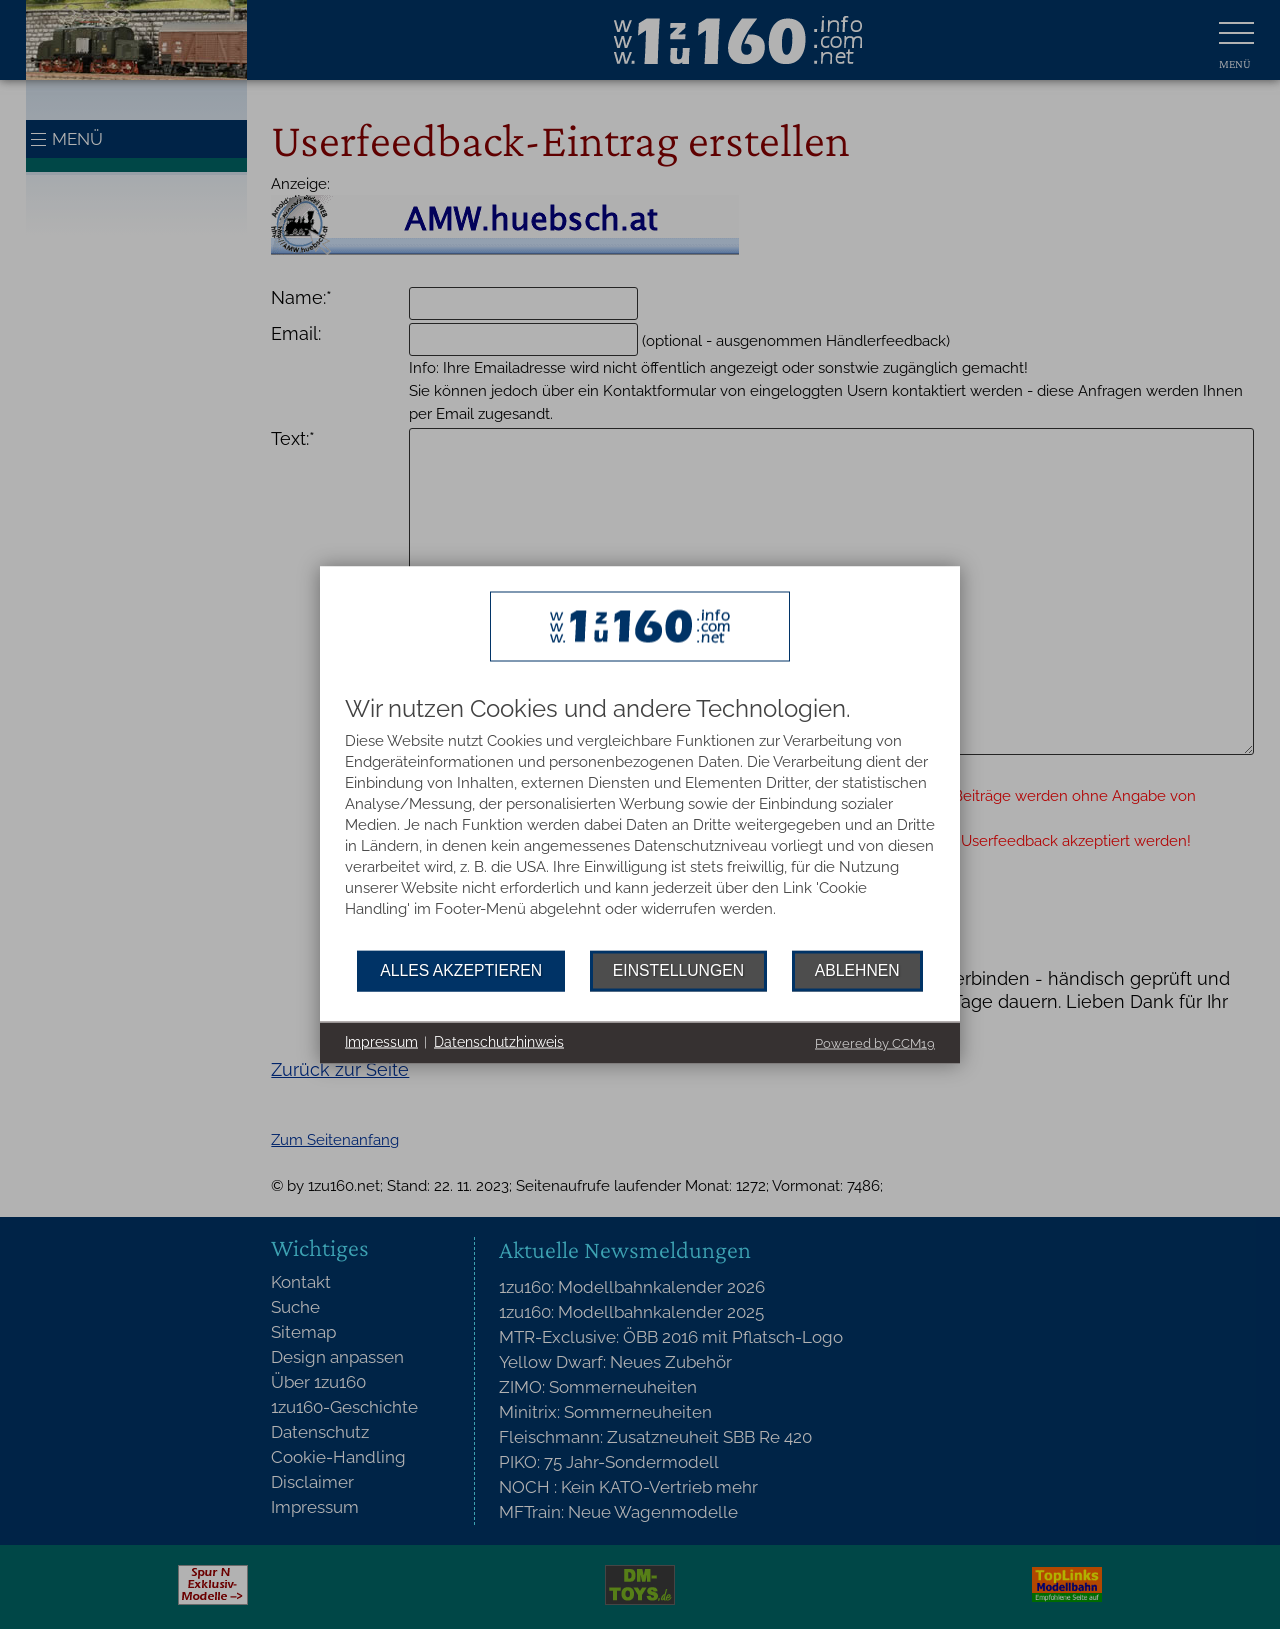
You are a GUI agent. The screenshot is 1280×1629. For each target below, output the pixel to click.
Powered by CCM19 (875, 1042)
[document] (640, 822)
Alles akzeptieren (461, 970)
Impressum (381, 1042)
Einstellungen (678, 970)
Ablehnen (857, 970)
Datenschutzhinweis (499, 1042)
